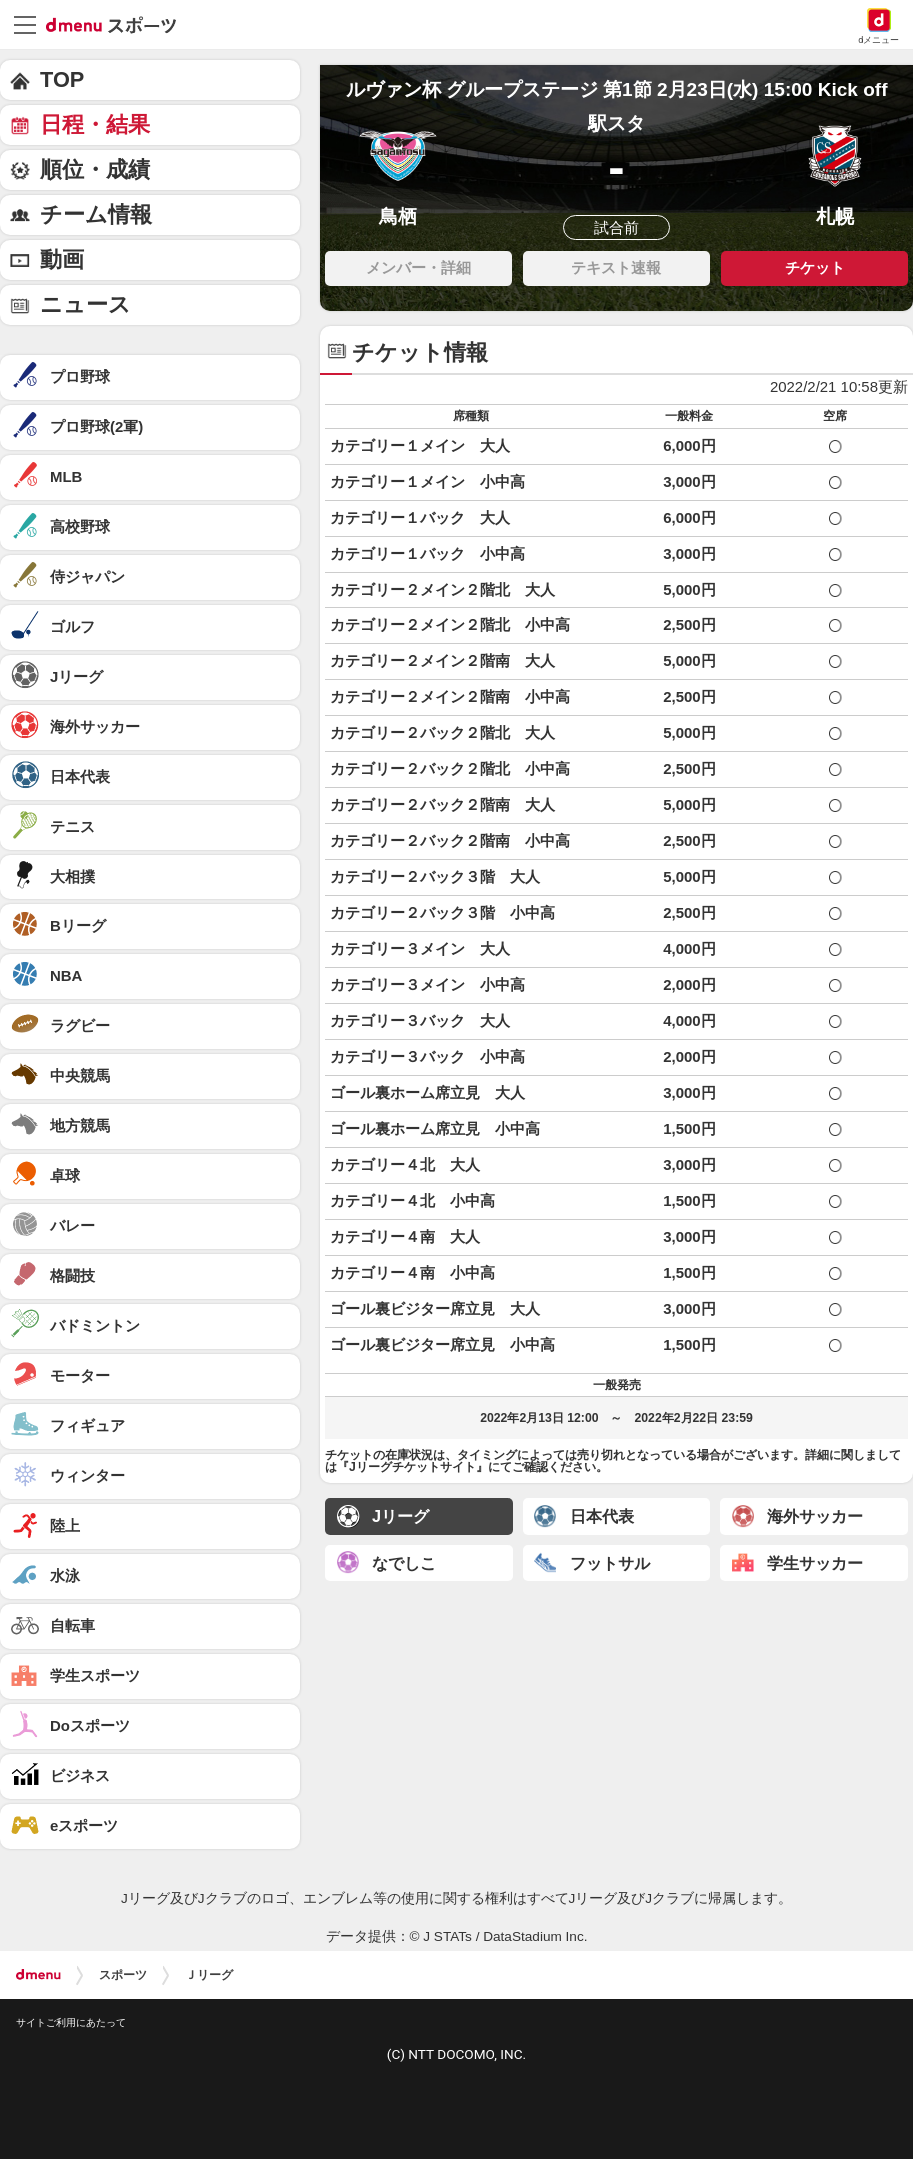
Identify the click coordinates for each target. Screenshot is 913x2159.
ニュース (85, 304)
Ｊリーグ (209, 1975)
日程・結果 (95, 124)
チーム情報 (96, 214)
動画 (62, 259)
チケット (815, 267)
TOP (62, 79)
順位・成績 (95, 169)
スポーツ (123, 1975)
